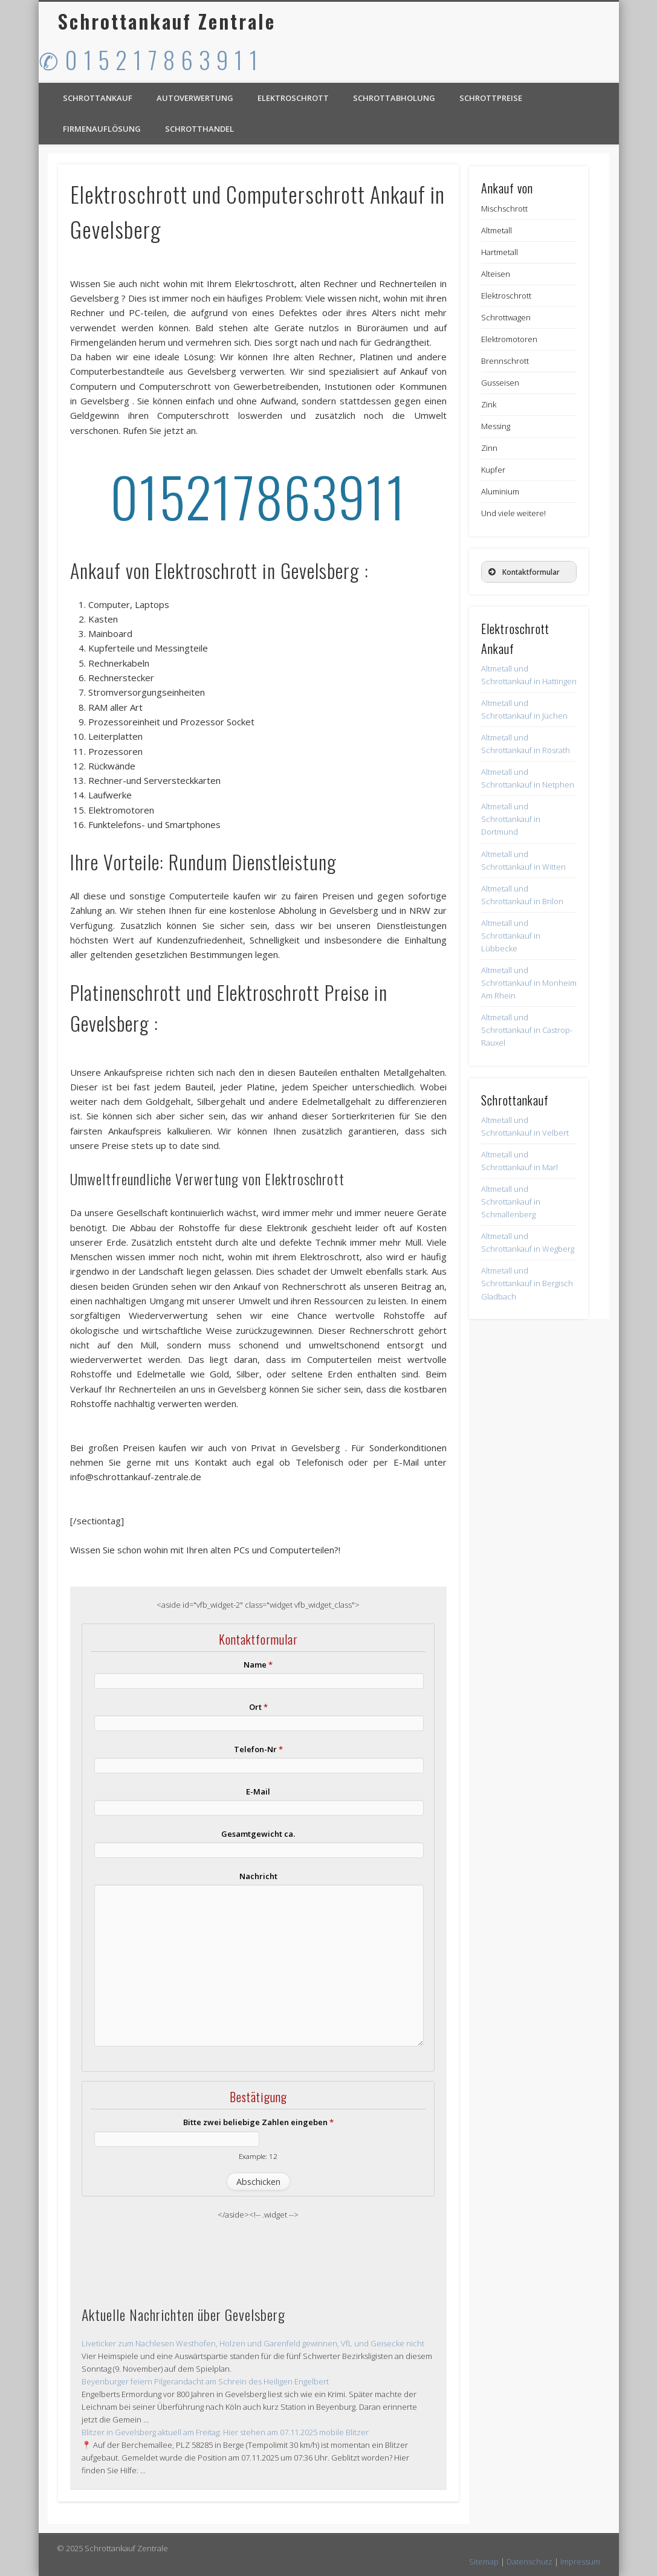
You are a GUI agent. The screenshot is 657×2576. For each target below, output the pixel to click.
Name (258, 1664)
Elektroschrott (293, 97)
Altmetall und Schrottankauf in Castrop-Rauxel (526, 1030)
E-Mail (258, 1791)
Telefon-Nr (258, 1749)
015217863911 (258, 496)
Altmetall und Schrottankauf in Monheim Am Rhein (529, 983)
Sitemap (484, 2561)
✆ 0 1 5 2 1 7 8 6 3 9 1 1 (149, 59)
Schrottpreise (490, 97)
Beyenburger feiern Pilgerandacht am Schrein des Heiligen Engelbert (205, 2381)
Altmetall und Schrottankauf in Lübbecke (510, 935)
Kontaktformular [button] (523, 572)
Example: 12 (258, 2156)
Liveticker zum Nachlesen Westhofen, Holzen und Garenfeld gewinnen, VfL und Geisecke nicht (253, 2343)
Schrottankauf (97, 97)
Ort (258, 1706)
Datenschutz (529, 2561)
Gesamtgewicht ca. (258, 1833)
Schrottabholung (394, 97)
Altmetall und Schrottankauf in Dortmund (510, 819)
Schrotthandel (199, 128)
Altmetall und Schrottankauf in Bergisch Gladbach (527, 1283)
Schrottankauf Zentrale (167, 21)
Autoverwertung (195, 97)
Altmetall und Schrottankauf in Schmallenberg (510, 1201)
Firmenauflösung (102, 128)
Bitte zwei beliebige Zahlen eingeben (258, 2122)
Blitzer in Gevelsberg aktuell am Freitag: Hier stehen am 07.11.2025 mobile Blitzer (225, 2432)
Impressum (580, 2561)
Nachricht (258, 1876)
